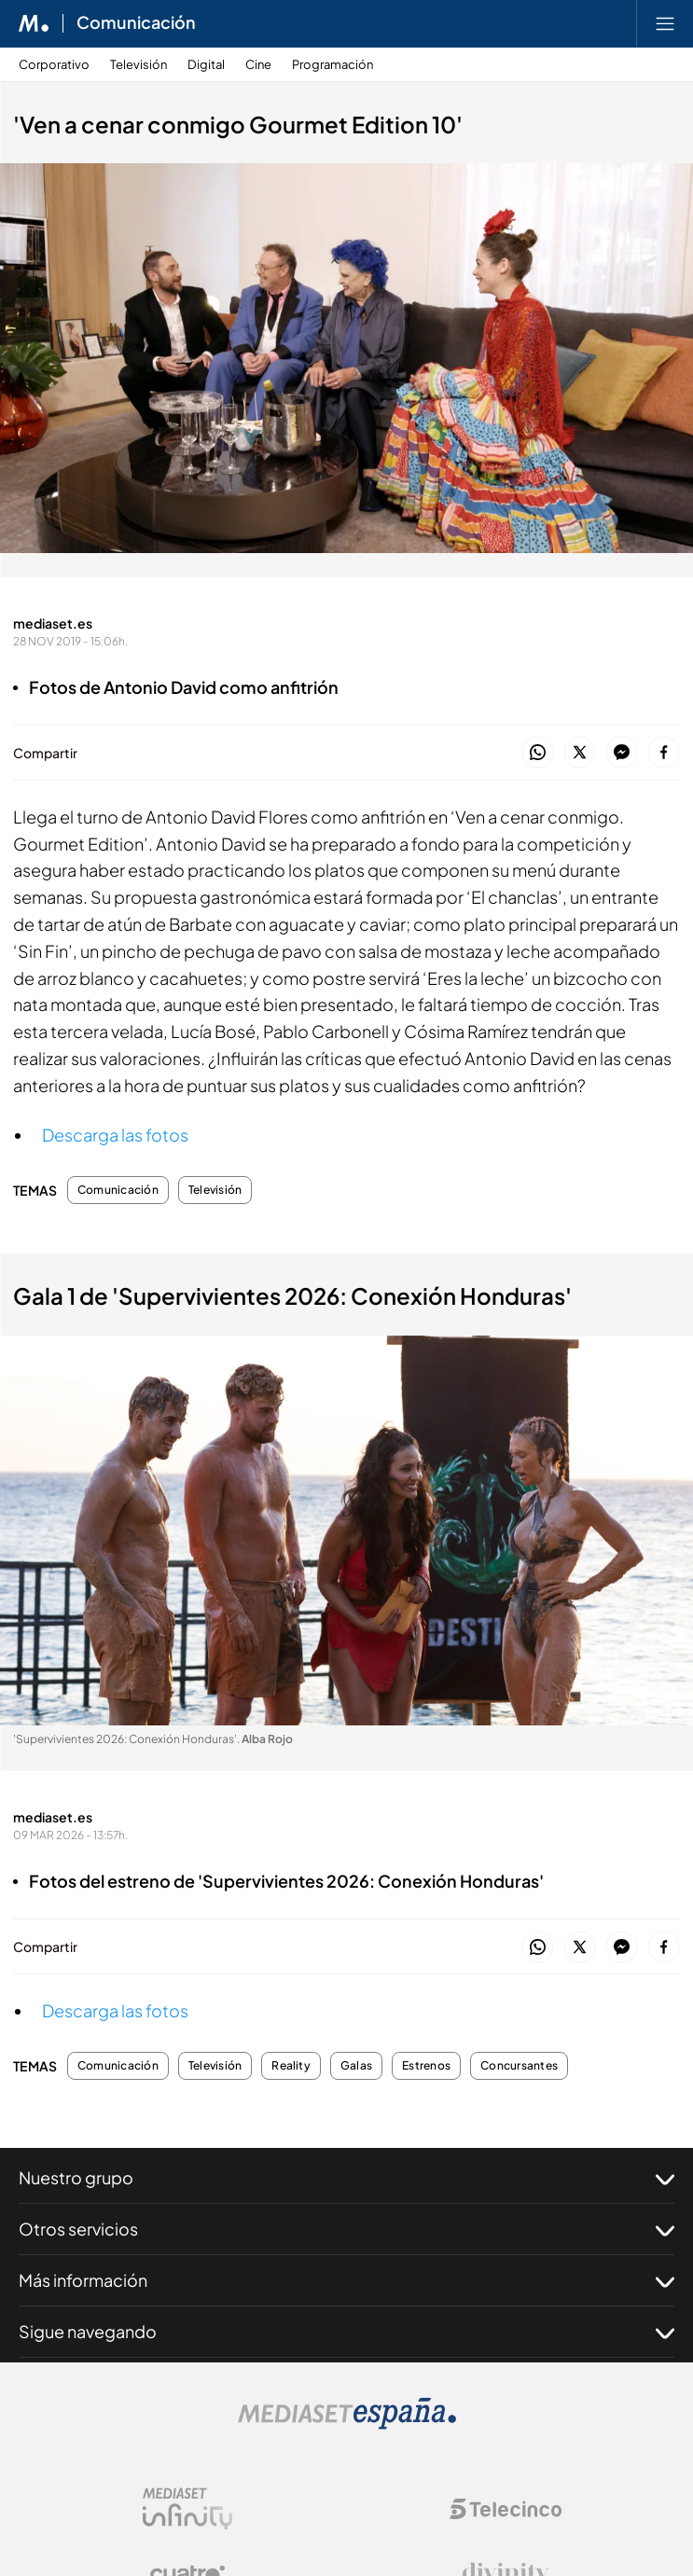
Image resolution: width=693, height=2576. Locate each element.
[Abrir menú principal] (665, 23)
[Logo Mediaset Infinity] (187, 2509)
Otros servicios (346, 2229)
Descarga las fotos (115, 1134)
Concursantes (519, 2065)
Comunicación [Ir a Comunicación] (136, 23)
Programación (332, 65)
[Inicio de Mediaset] (34, 23)
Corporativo (54, 65)
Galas (356, 2065)
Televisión (138, 65)
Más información (346, 2280)
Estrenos (426, 2065)
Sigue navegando (346, 2331)
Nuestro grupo (346, 2178)
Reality (291, 2065)
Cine (258, 65)
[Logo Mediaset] (347, 2424)
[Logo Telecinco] (505, 2509)
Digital (206, 65)
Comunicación (118, 1190)
